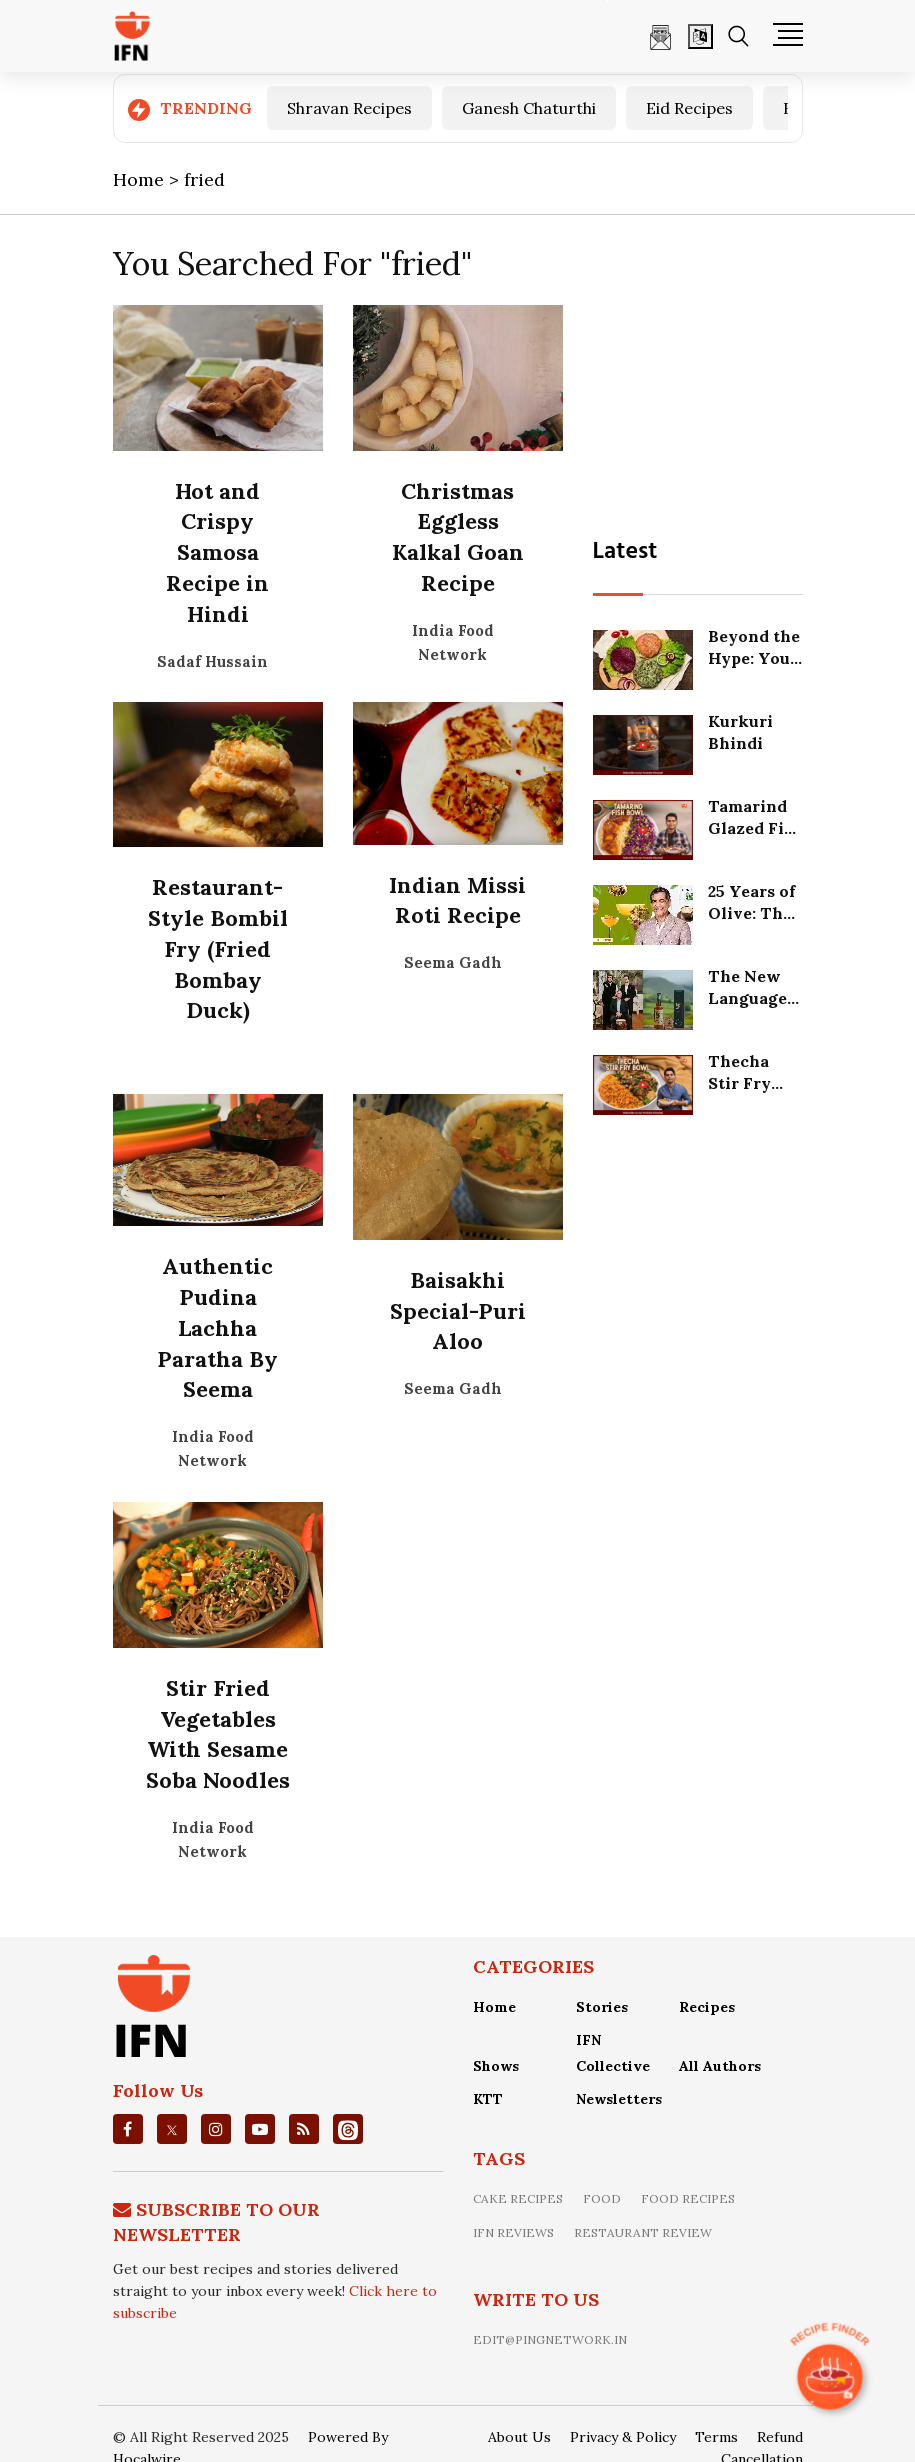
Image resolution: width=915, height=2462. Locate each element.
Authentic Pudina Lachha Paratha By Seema (217, 1327)
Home (494, 2007)
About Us (519, 2437)
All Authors (720, 2066)
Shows (496, 2066)
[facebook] (127, 2129)
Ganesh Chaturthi (529, 108)
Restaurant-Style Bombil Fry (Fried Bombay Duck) (218, 948)
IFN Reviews (513, 2232)
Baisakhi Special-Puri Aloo (458, 1311)
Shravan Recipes (349, 108)
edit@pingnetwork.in (550, 2339)
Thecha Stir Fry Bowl (739, 1083)
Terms (716, 2437)
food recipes (688, 2198)
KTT (488, 2099)
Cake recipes (518, 2198)
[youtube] (260, 2129)
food (602, 2198)
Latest (625, 552)
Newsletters (619, 2099)
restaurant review (643, 2232)
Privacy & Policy (623, 2437)
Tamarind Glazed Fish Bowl (755, 828)
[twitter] (172, 2129)
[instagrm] (216, 2129)
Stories (602, 2007)
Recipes (707, 2007)
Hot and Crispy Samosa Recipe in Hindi (217, 552)
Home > (148, 179)
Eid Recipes (689, 108)
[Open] (700, 36)
